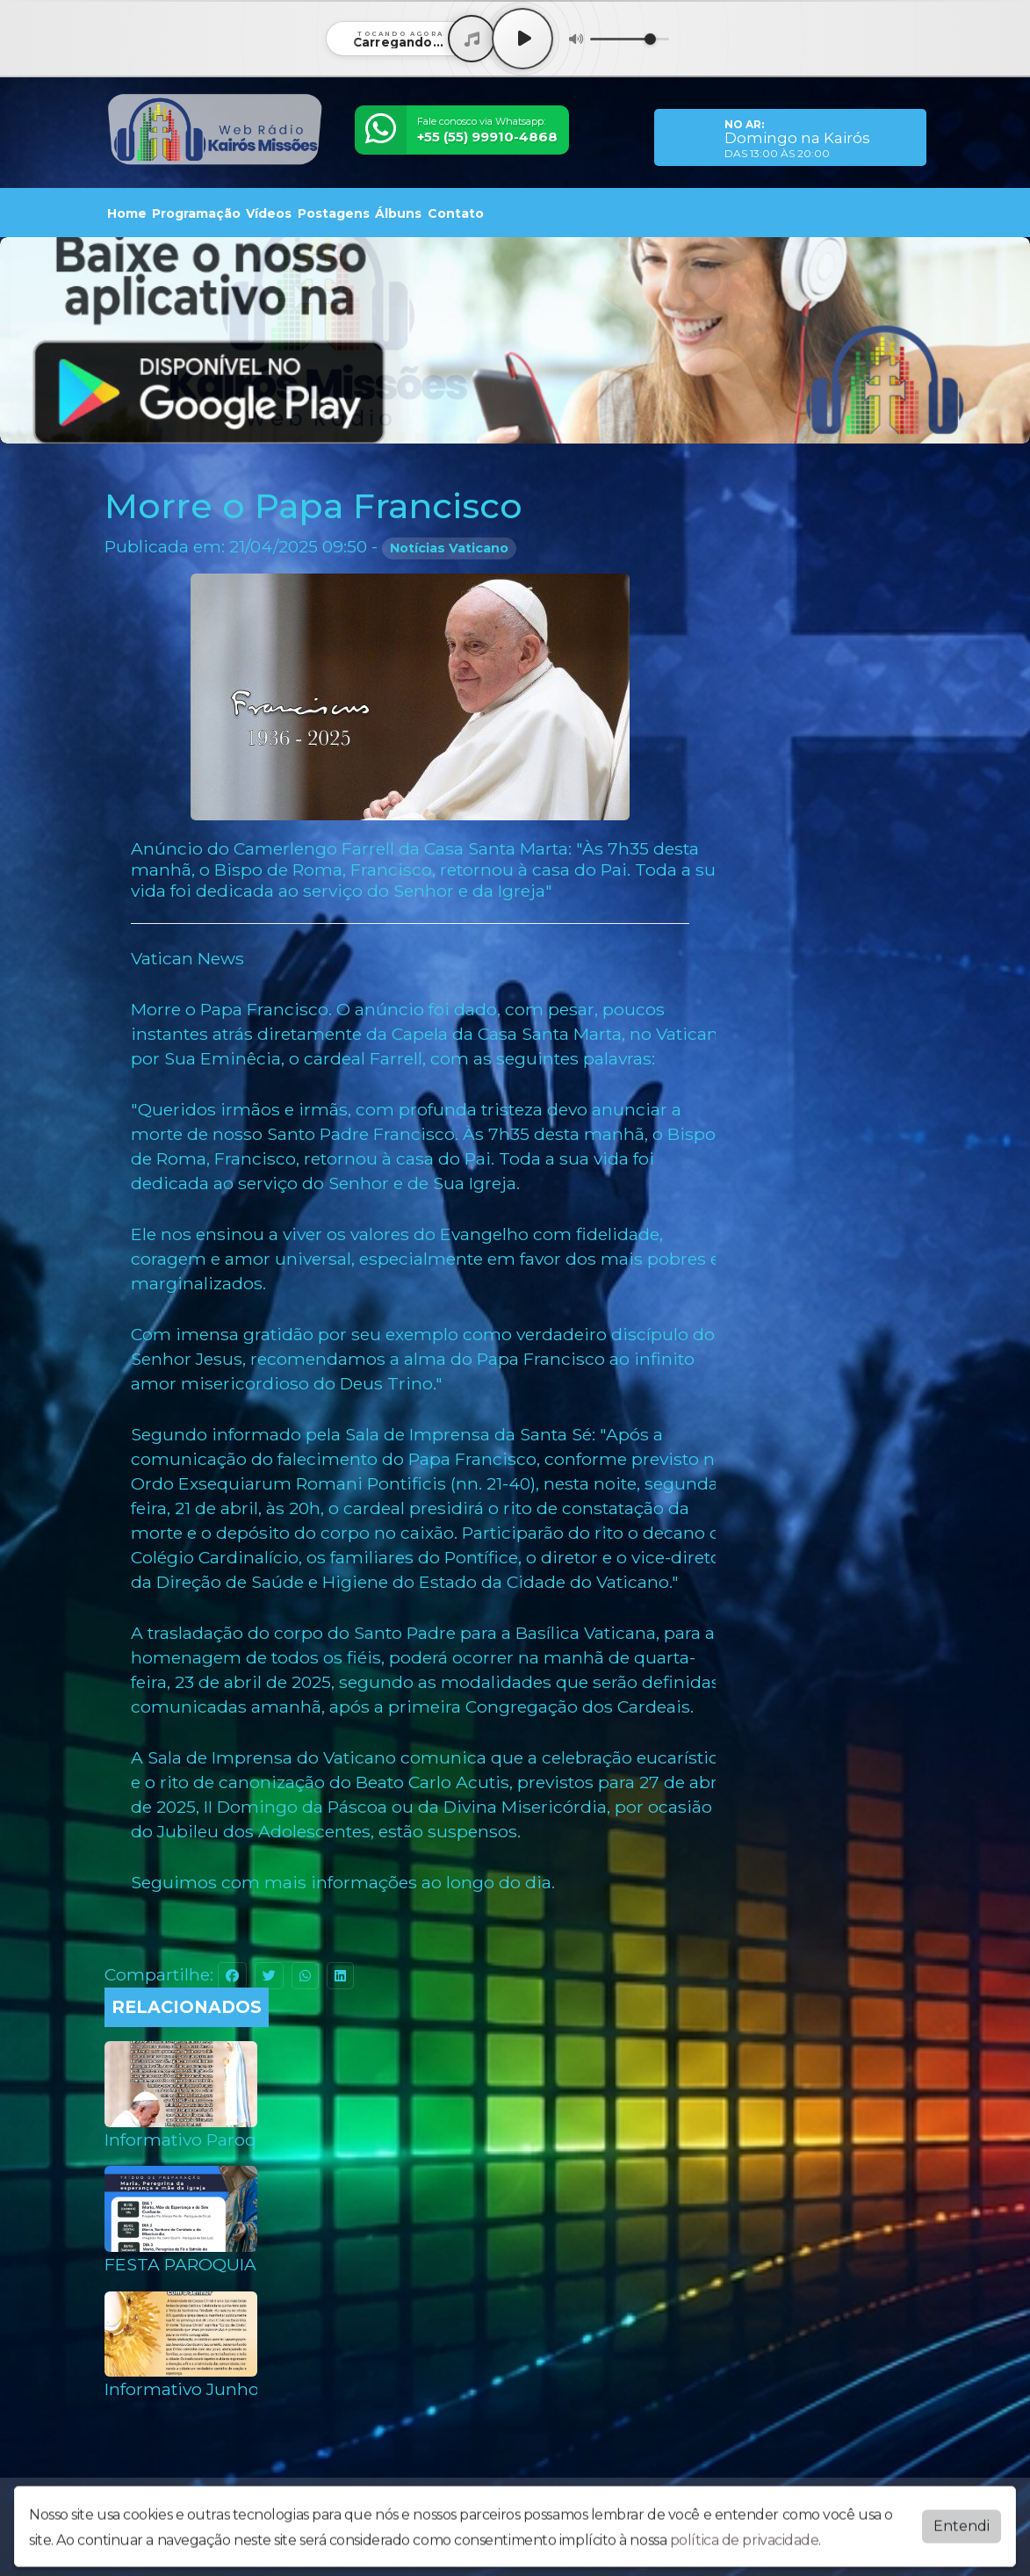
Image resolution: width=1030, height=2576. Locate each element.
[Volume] (629, 39)
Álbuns (398, 213)
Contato (456, 213)
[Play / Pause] (522, 38)
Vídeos (269, 213)
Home (127, 213)
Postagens (334, 213)
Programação (196, 213)
